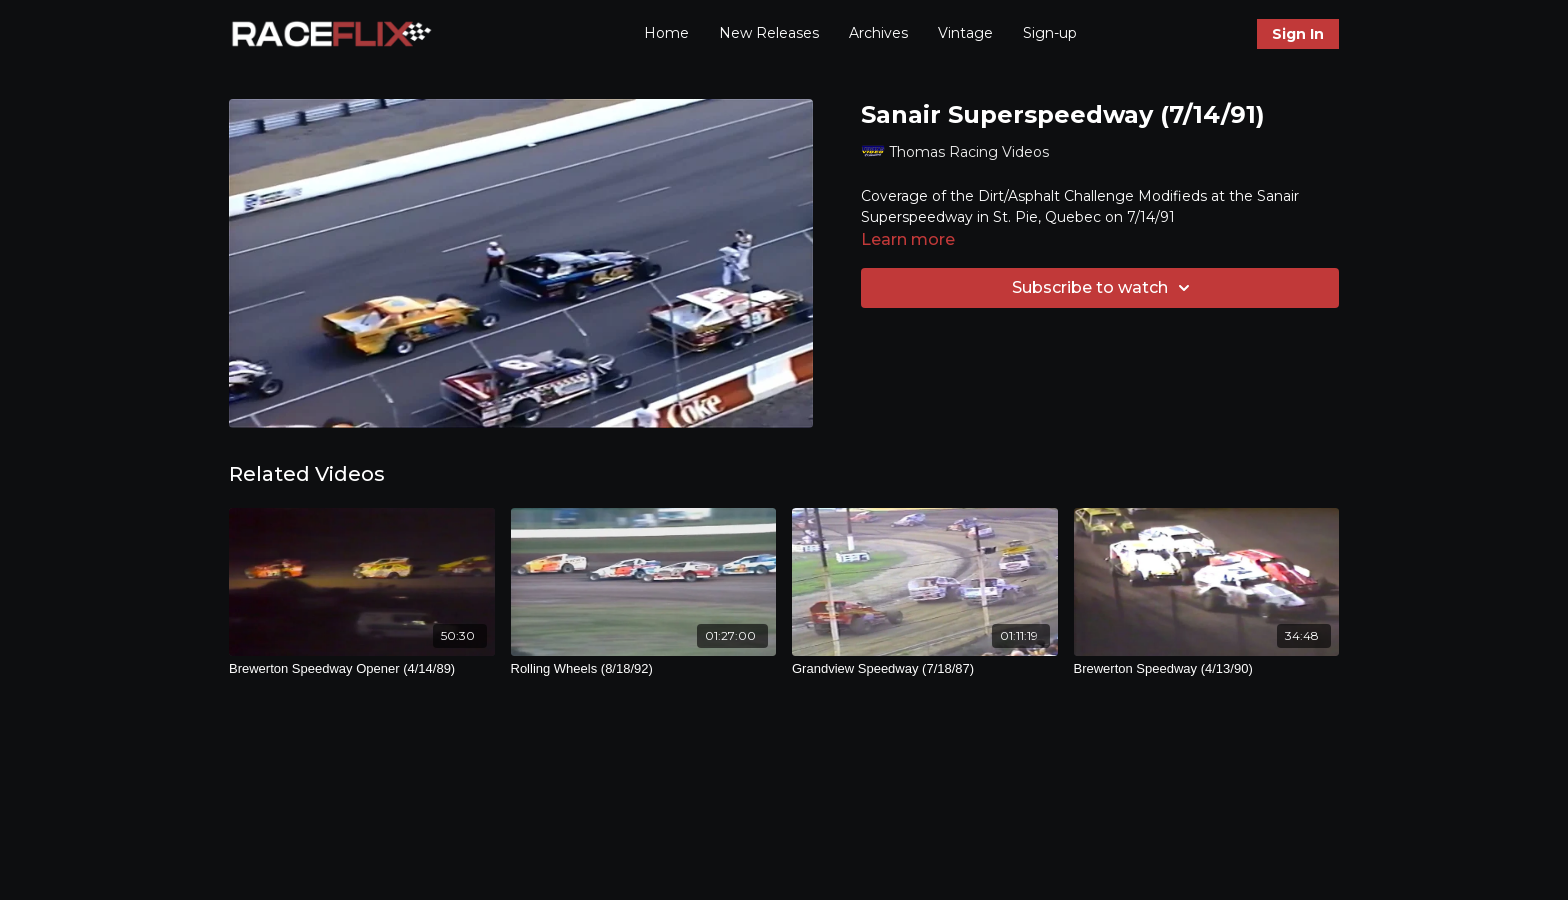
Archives (878, 33)
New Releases (769, 33)
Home (666, 33)
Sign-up (1050, 33)
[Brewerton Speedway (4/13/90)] (1207, 669)
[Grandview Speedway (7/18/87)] (925, 669)
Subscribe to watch (1104, 288)
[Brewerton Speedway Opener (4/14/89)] (362, 669)
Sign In (1298, 34)
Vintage (965, 33)
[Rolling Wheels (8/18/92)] (644, 669)
